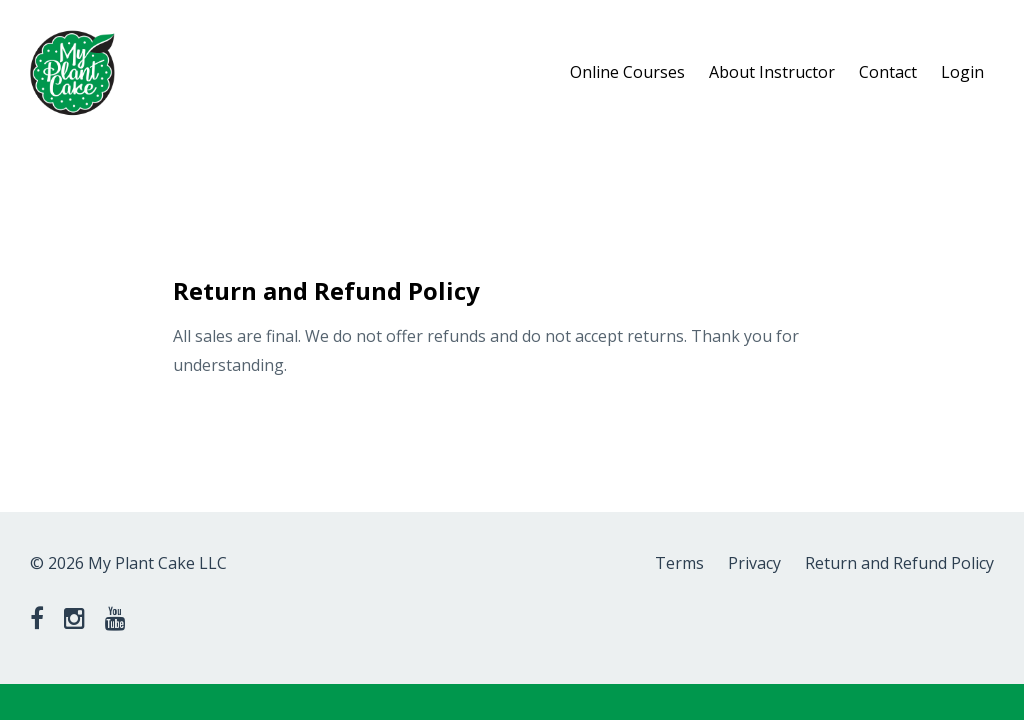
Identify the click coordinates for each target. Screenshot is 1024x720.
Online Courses (627, 72)
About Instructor (772, 72)
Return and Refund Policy (899, 563)
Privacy (754, 563)
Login (962, 72)
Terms (679, 563)
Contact (888, 72)
